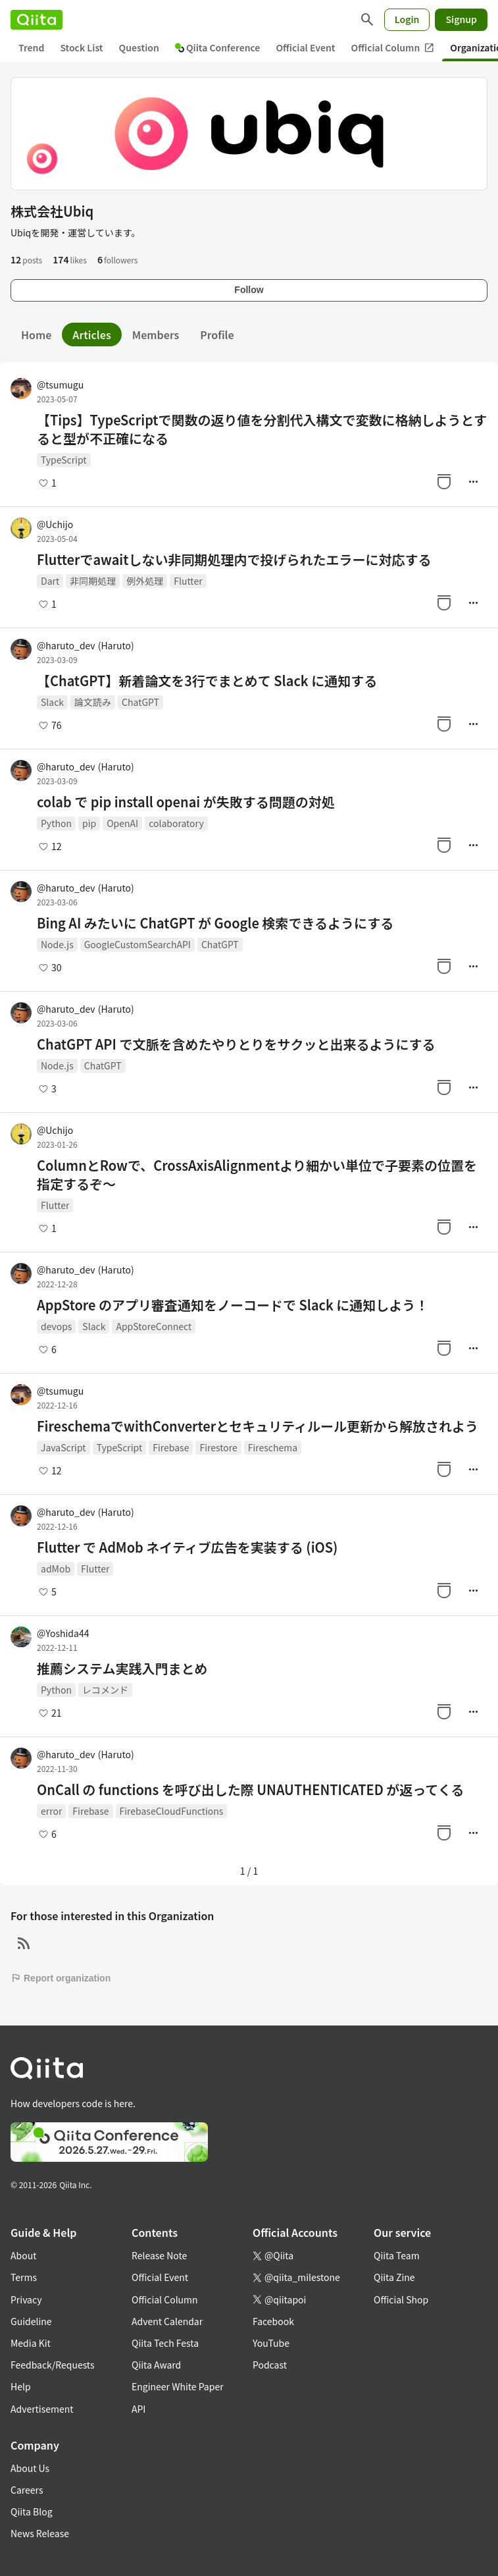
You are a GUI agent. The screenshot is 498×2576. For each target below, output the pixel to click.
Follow (248, 289)
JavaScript (63, 1447)
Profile (217, 334)
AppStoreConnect (153, 1326)
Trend (31, 47)
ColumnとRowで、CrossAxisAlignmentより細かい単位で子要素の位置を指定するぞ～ (257, 1174)
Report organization (61, 1978)
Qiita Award (156, 2364)
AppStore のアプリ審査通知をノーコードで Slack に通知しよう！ (232, 1305)
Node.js (57, 944)
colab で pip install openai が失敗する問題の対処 (186, 802)
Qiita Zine (394, 2277)
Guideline (31, 2321)
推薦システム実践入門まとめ (122, 1668)
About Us (30, 2468)
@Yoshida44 (63, 1633)
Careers (27, 2489)
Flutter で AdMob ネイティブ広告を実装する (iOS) (187, 1547)
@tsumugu (60, 384)
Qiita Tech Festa (165, 2342)
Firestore (218, 1447)
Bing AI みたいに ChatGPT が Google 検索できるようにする (215, 923)
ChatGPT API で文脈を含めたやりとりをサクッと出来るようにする (236, 1044)
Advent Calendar (167, 2321)
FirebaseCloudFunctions (172, 1810)
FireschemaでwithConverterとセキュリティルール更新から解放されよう (257, 1426)
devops (56, 1326)
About (23, 2255)
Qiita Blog (32, 2511)
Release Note (159, 2255)
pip (89, 823)
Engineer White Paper (178, 2386)
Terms (24, 2277)
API (138, 2408)
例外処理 (144, 580)
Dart (50, 580)
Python (56, 823)
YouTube (271, 2342)
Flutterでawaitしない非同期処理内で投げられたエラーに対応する (234, 559)
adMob (55, 1568)
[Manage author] (473, 481)
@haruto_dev (85, 645)
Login (407, 19)
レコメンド (105, 1689)
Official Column (393, 48)
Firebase (171, 1447)
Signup (461, 19)
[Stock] (444, 481)
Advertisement (42, 2408)
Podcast (270, 2364)
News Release (40, 2533)
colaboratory (176, 823)
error (51, 1810)
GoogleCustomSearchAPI (137, 944)
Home (36, 334)
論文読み (92, 702)
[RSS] (24, 1943)
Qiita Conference (218, 47)
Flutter (188, 580)
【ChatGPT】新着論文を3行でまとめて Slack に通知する (207, 681)
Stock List (81, 47)
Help (21, 2386)
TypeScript (64, 459)
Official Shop (401, 2299)
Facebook (273, 2321)
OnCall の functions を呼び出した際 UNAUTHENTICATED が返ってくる (250, 1790)
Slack (52, 702)
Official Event (305, 47)
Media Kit (31, 2342)
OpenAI (122, 823)
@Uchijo (55, 524)
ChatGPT (140, 702)
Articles (91, 334)
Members (156, 334)
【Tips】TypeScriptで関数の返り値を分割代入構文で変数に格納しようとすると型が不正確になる (262, 429)
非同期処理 (93, 580)
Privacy (26, 2299)
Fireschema (272, 1447)
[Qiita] (36, 20)
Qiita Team (397, 2255)
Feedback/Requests (53, 2364)
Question (139, 47)
